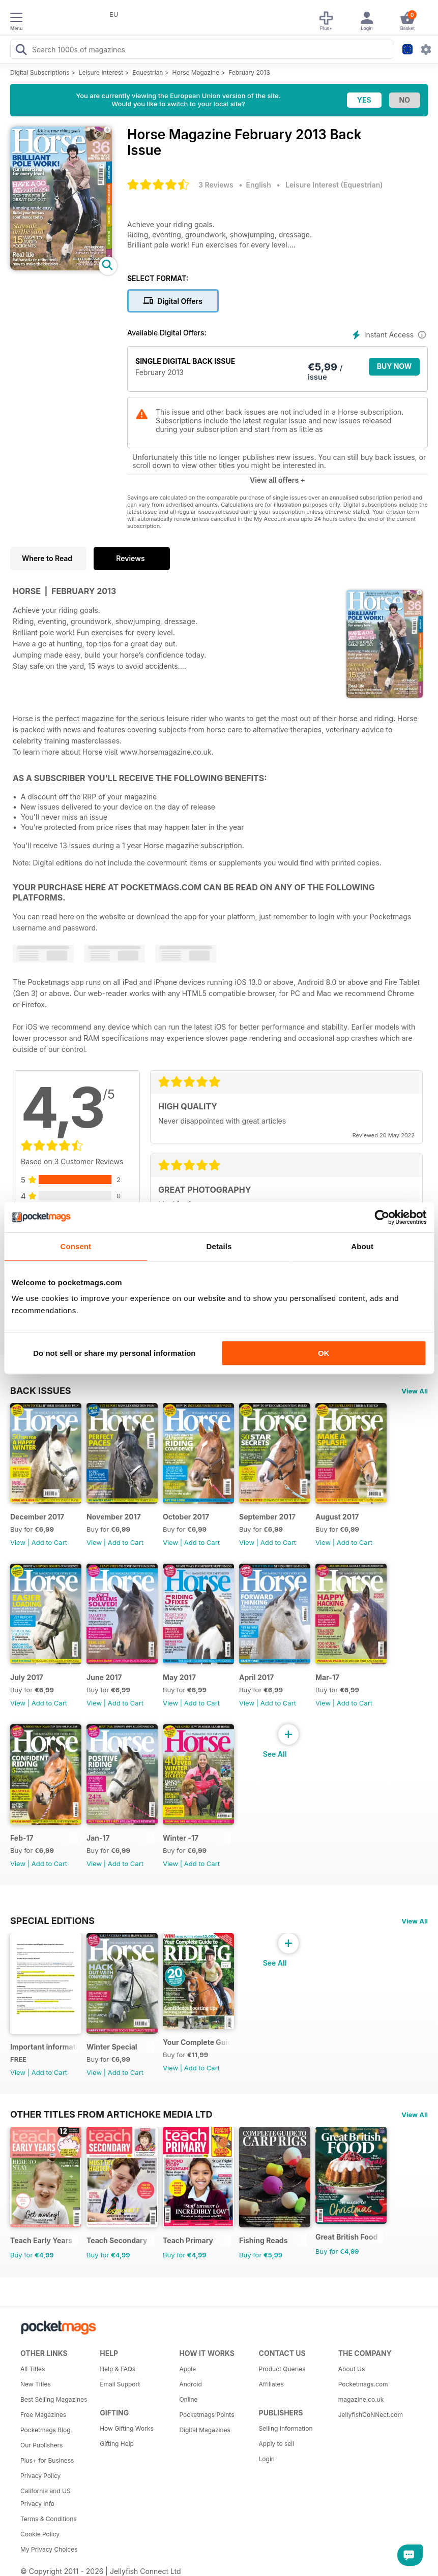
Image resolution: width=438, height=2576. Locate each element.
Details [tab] (219, 1246)
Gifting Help (117, 2443)
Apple (187, 2369)
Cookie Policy (40, 2534)
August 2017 (337, 1516)
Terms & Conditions (48, 2519)
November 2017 (113, 1516)
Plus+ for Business (47, 2460)
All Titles (32, 2369)
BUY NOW (394, 366)
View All (414, 1391)
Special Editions (52, 1920)
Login (267, 2459)
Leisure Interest (101, 72)
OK (324, 1353)
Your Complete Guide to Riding (196, 2042)
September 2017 (267, 1516)
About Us (351, 2369)
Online (188, 2399)
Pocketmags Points (206, 2414)
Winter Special (111, 2046)
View (17, 1542)
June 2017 (104, 1677)
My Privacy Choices (49, 2549)
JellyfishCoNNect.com (370, 2414)
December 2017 (37, 1516)
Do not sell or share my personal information (114, 1353)
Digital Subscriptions (40, 72)
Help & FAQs (117, 2369)
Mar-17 (327, 1677)
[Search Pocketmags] (20, 50)
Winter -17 (180, 1838)
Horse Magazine (196, 72)
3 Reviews (215, 184)
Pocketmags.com (363, 2384)
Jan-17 (98, 1838)
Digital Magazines (204, 2430)
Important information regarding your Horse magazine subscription (44, 2046)
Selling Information (286, 2428)
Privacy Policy (40, 2475)
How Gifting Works (127, 2428)
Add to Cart (49, 1542)
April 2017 (256, 1677)
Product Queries (282, 2369)
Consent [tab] (75, 1246)
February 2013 (249, 72)
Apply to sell (277, 2443)
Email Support (120, 2384)
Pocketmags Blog (45, 2430)
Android (190, 2384)
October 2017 (186, 1516)
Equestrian (147, 72)
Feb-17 (22, 1838)
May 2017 (179, 1677)
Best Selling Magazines (53, 2399)
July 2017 (26, 1677)
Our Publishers (41, 2445)
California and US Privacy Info (45, 2497)
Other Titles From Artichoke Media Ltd (111, 2114)
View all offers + (277, 480)
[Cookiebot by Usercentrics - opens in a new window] (381, 1217)
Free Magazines (43, 2414)
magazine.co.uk (361, 2399)
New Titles (35, 2384)
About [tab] (362, 1246)
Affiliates (271, 2384)
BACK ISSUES (40, 1390)
